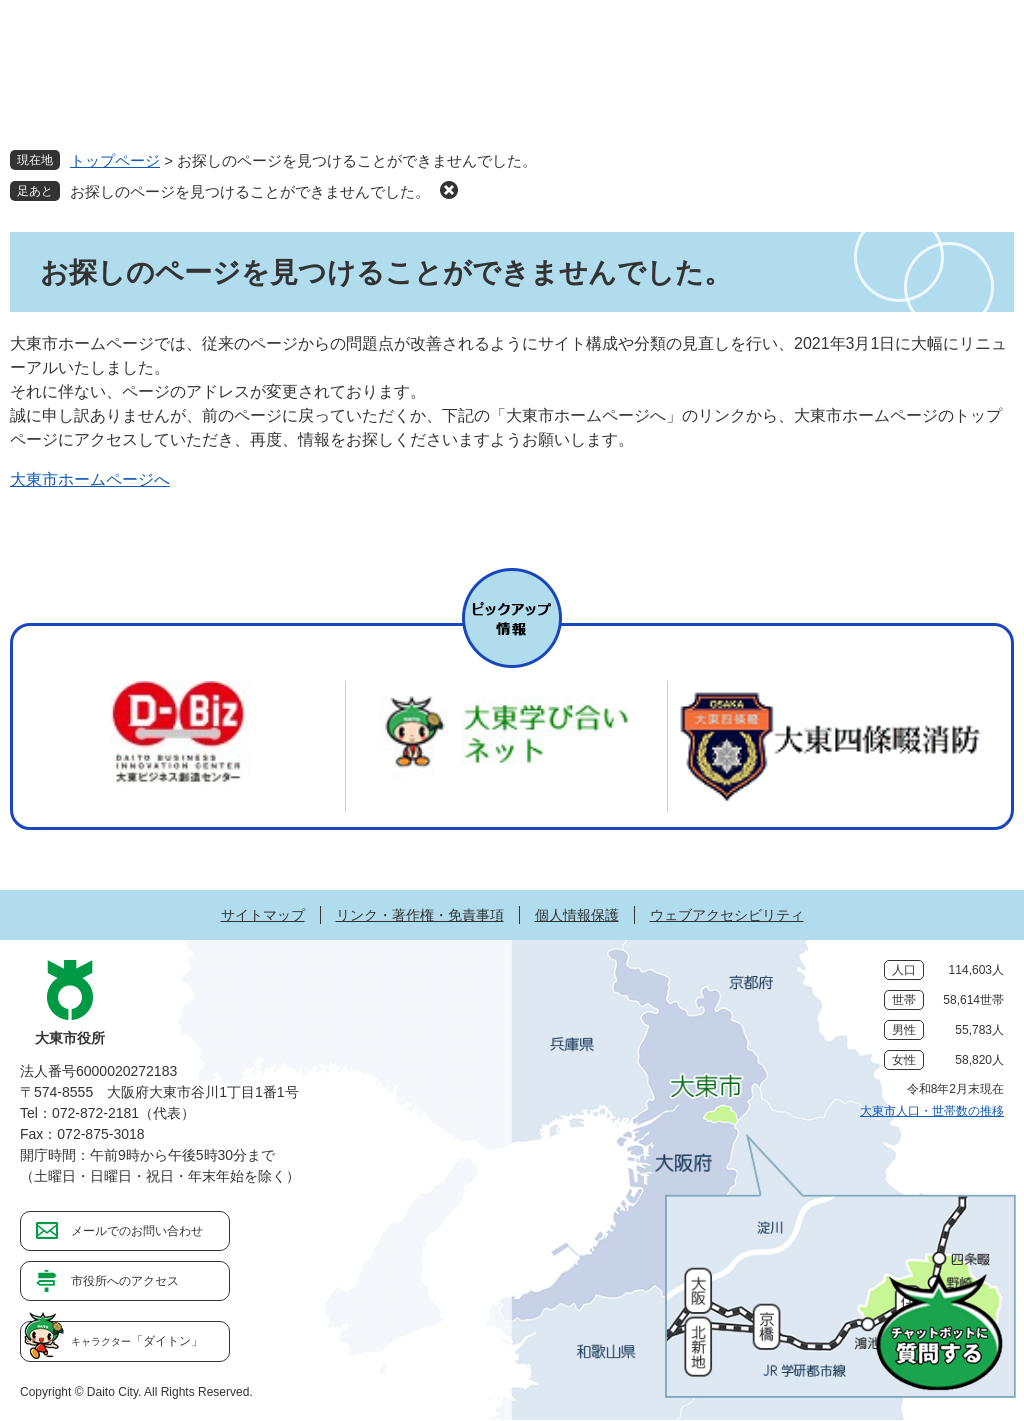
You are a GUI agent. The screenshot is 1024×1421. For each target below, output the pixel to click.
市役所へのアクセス (125, 1281)
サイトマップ (263, 915)
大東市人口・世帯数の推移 (932, 1111)
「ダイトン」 (137, 1341)
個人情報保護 (577, 915)
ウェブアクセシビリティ (727, 915)
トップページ (115, 160)
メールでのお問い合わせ (137, 1231)
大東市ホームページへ (90, 479)
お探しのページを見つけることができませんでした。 (250, 191)
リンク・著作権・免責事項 (420, 915)
